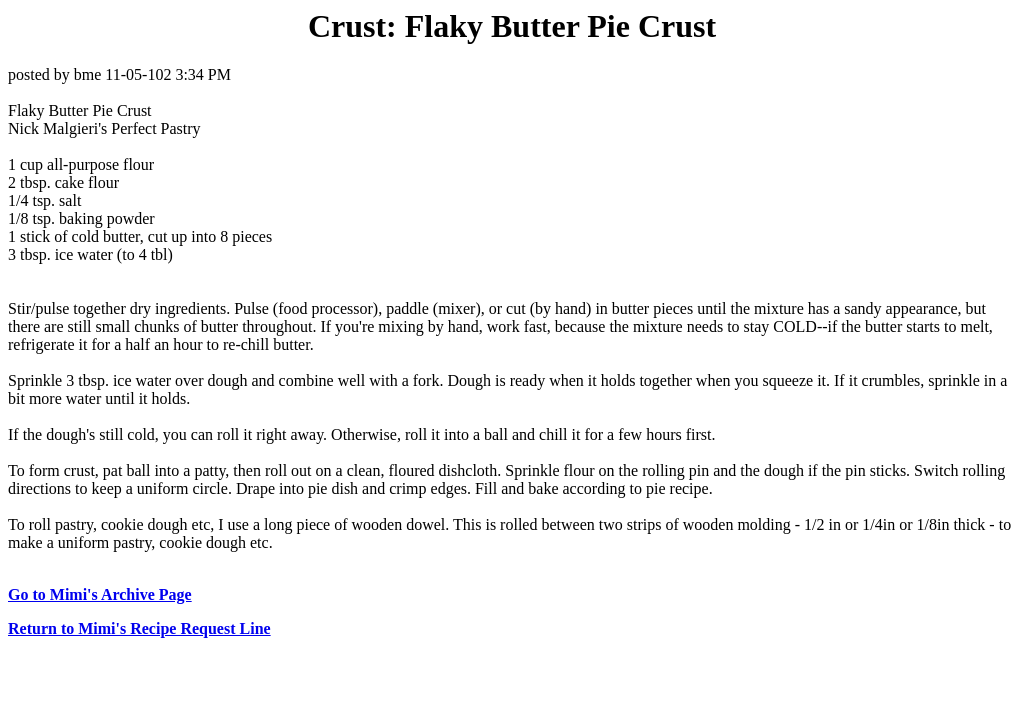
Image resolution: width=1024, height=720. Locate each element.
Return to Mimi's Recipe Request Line (139, 628)
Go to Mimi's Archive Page (100, 594)
